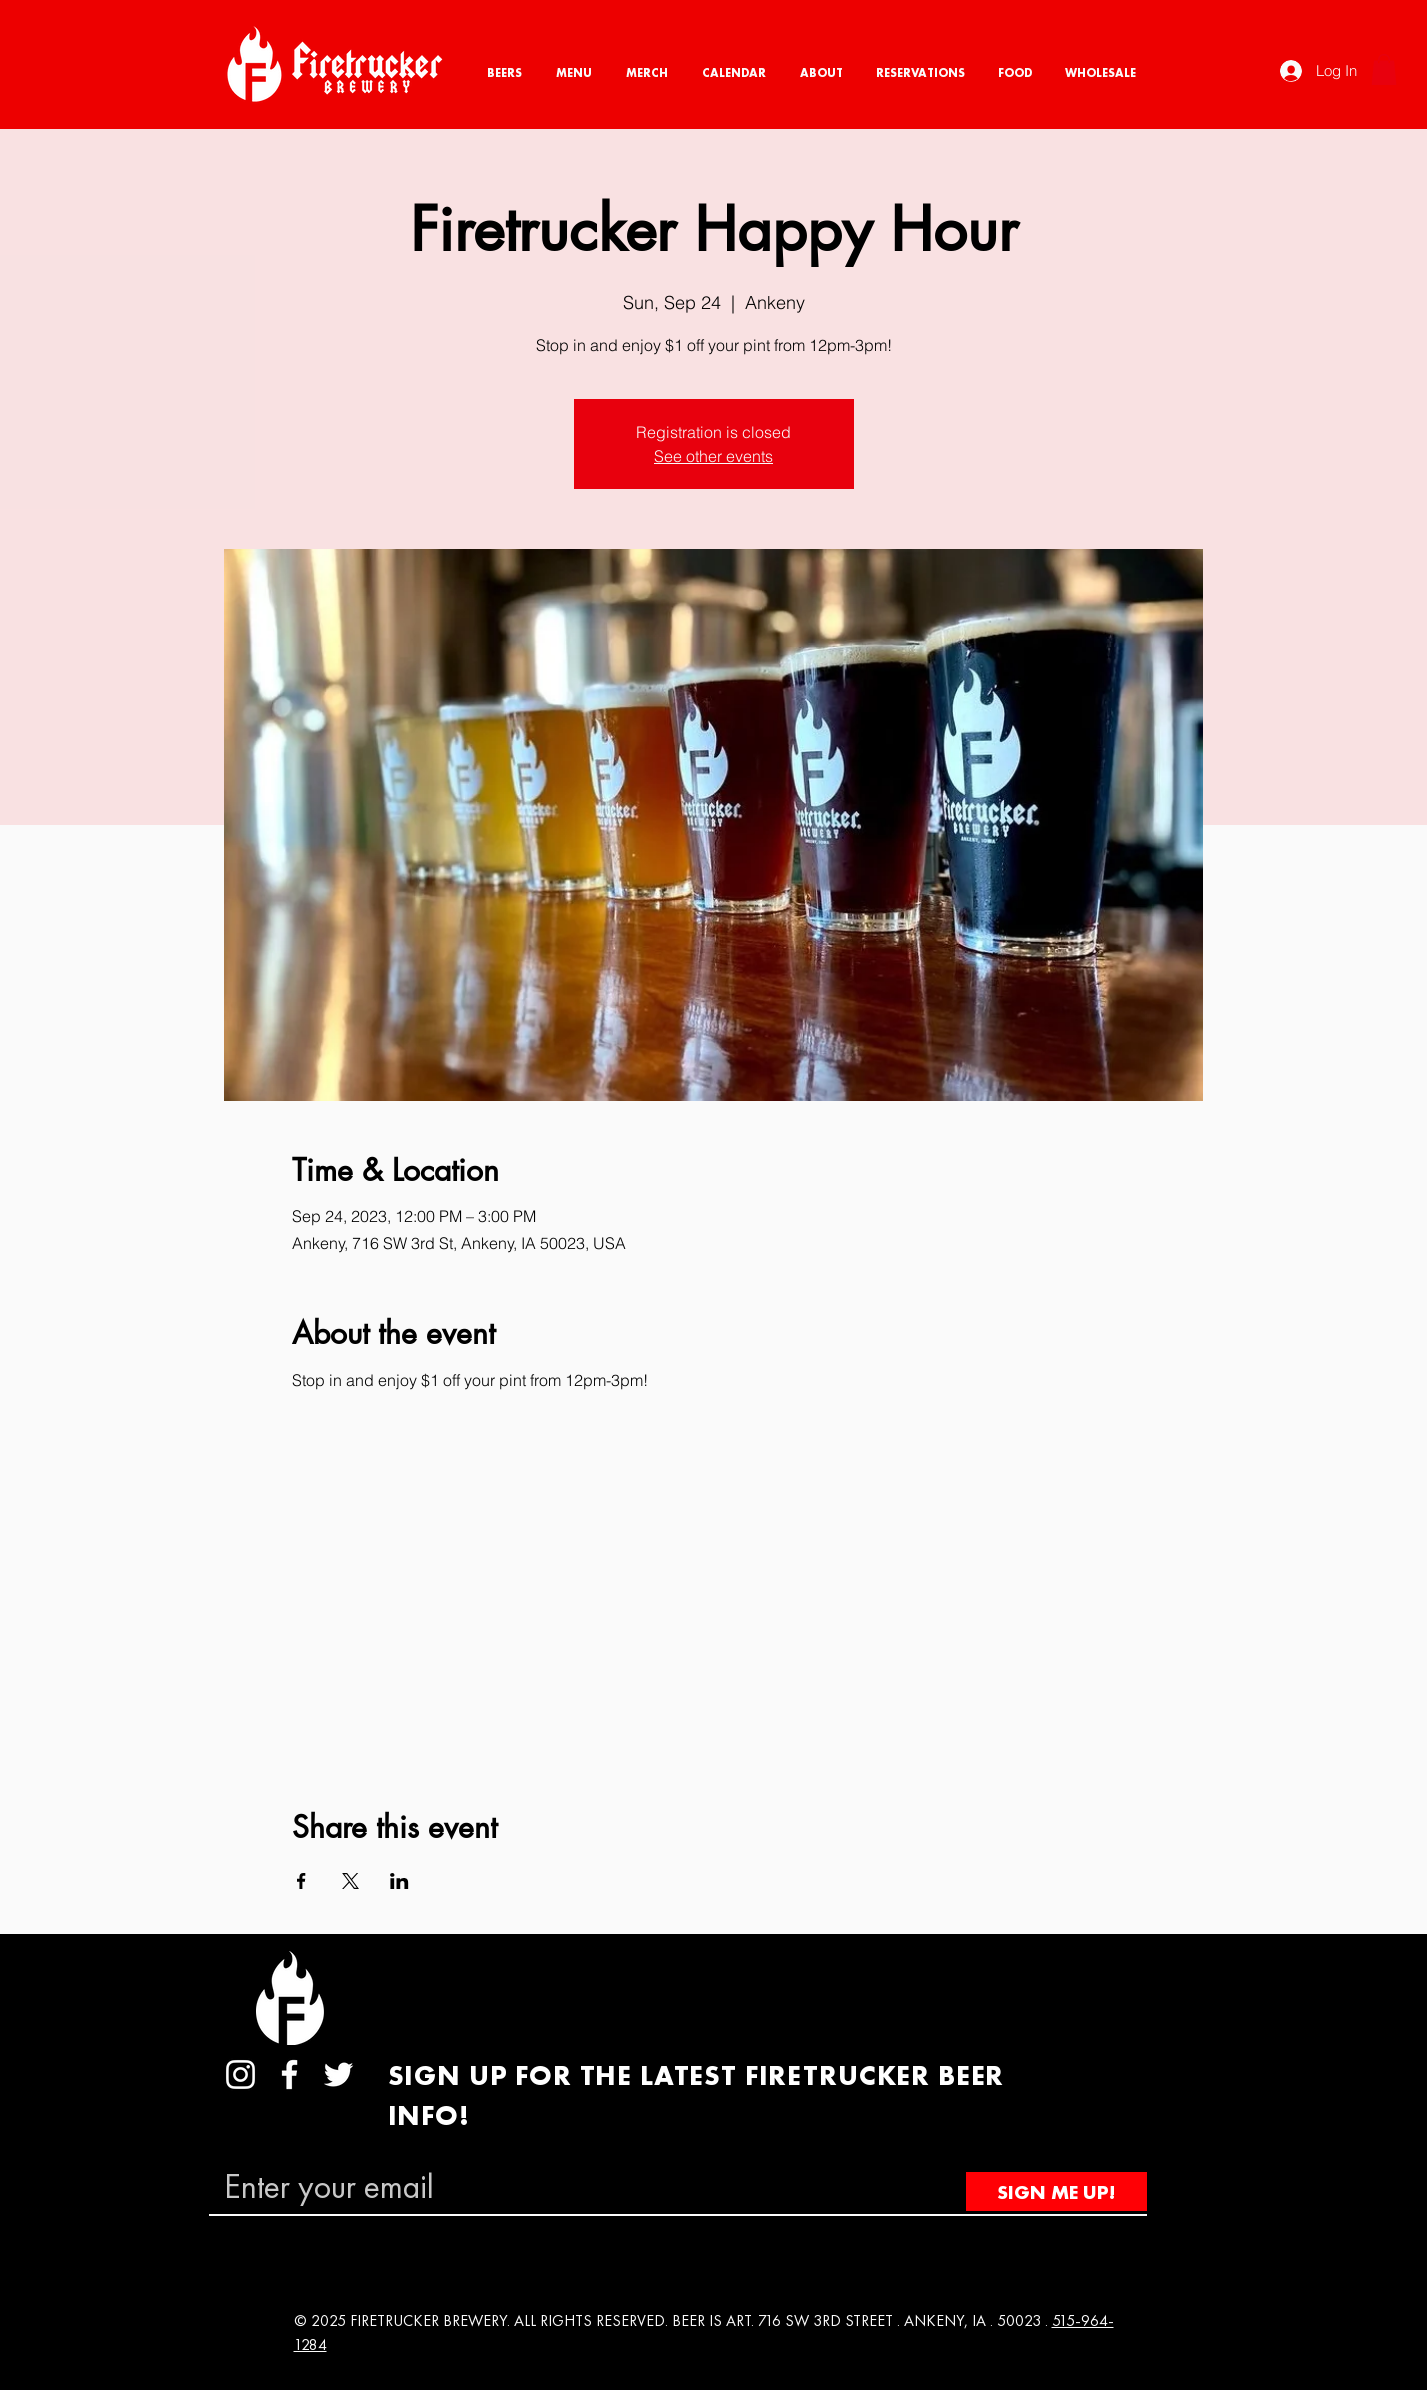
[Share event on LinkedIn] (399, 1881)
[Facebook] (289, 2074)
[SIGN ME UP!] (1056, 2191)
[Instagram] (240, 2074)
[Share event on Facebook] (301, 1881)
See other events (713, 456)
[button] (1384, 69)
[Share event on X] (350, 1881)
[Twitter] (338, 2074)
